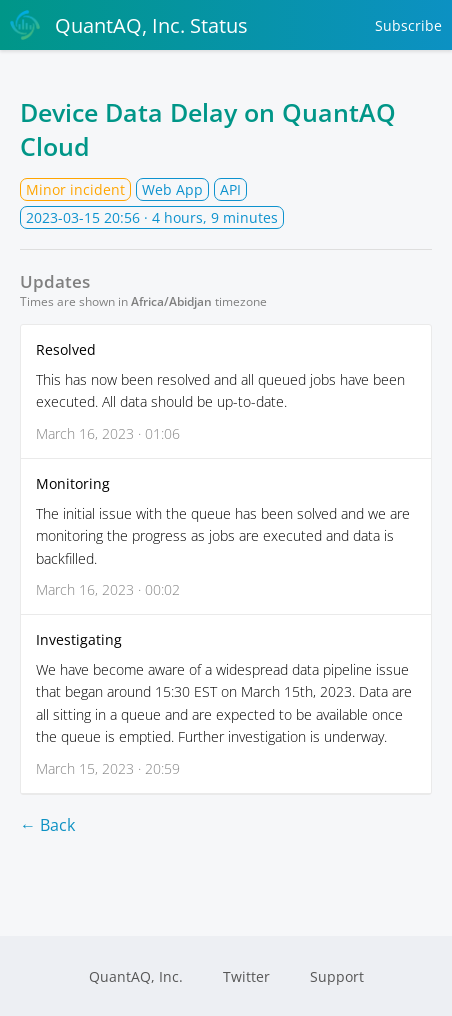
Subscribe (408, 25)
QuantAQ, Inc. (136, 976)
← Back (47, 825)
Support (337, 976)
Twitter (246, 976)
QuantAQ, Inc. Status (129, 25)
